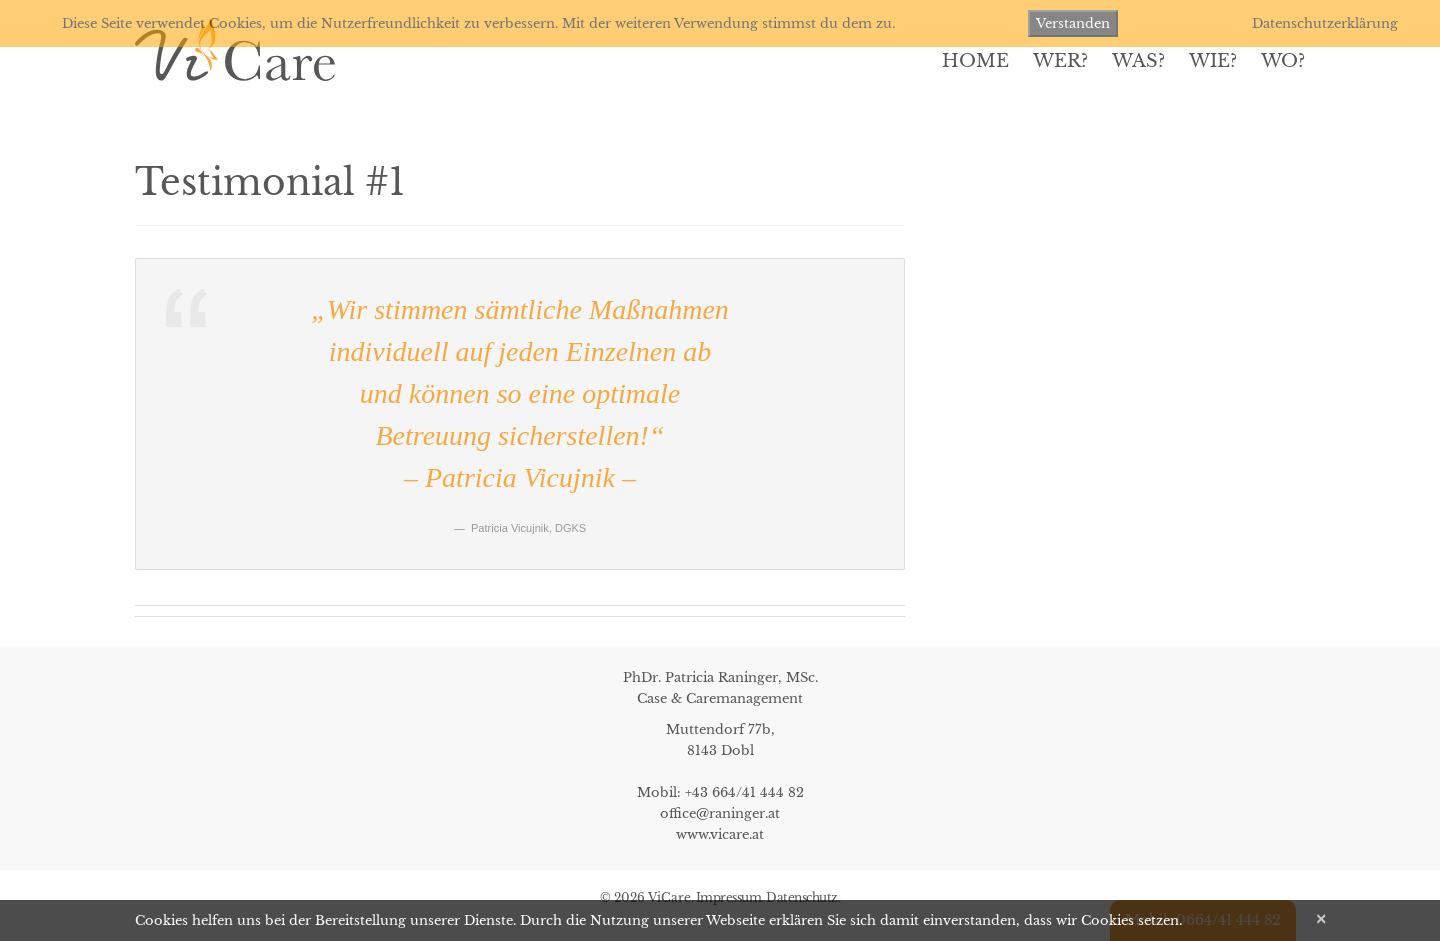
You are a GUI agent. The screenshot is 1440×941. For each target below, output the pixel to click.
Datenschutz (802, 897)
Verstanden (1073, 23)
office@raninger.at (720, 813)
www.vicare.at (720, 834)
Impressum (729, 897)
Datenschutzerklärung (1325, 23)
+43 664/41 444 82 (744, 792)
